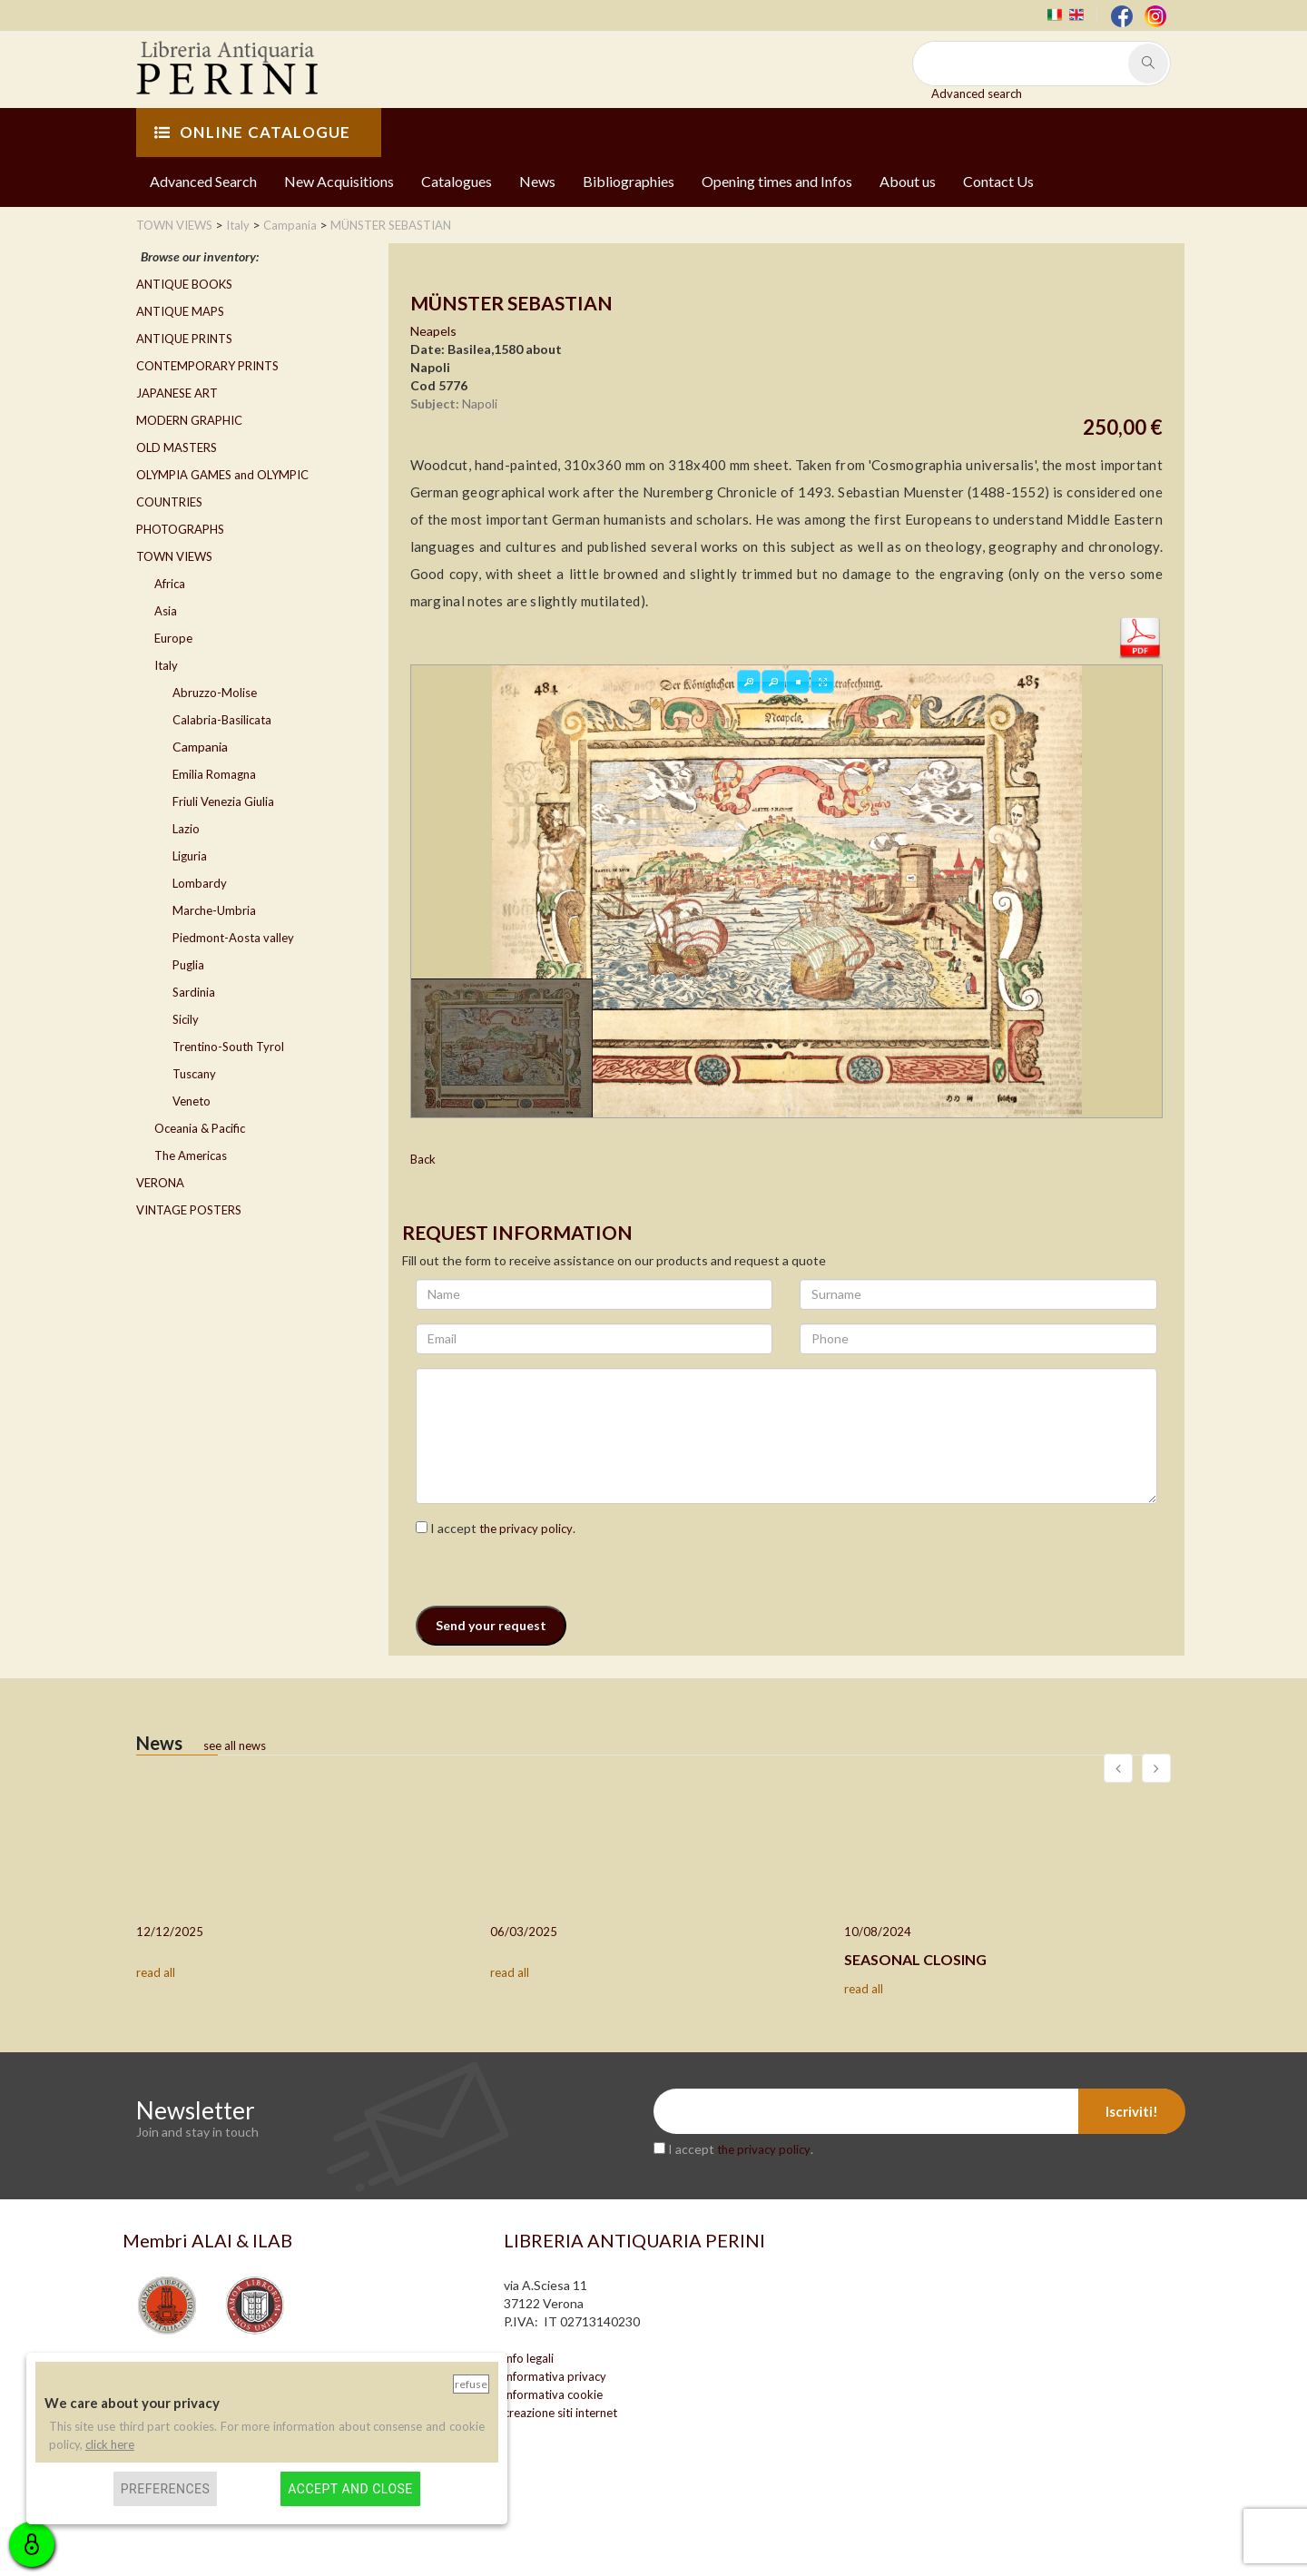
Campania (200, 746)
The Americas (190, 1155)
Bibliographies (628, 181)
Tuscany (194, 1074)
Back (423, 1159)
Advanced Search (203, 181)
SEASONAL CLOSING (915, 1959)
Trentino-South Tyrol (228, 1046)
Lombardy (199, 883)
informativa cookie (553, 2394)
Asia (165, 611)
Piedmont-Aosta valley (233, 937)
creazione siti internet (560, 2412)
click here (109, 2444)
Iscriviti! (1132, 2111)
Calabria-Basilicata (221, 720)
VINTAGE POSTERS (188, 1210)
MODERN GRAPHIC (189, 420)
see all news (234, 1745)
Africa (169, 583)
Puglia (188, 965)
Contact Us (998, 181)
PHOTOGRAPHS (180, 529)
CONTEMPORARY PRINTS (207, 366)
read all (155, 1972)
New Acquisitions (339, 181)
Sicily (185, 1019)
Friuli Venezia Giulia (223, 801)
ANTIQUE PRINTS (184, 338)
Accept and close (349, 2489)
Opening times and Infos (777, 181)
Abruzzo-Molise (214, 692)
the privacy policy (526, 1528)
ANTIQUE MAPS (180, 311)
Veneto (191, 1101)
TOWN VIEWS (174, 556)
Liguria (189, 856)
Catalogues (456, 181)
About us (908, 181)
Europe (173, 638)
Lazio (186, 828)
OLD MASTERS (176, 447)
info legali (529, 2358)
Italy (166, 665)
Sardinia (193, 992)
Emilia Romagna (214, 774)
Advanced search (976, 93)
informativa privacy (555, 2376)
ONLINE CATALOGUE (252, 132)
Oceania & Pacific (199, 1128)
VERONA (160, 1182)
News (537, 181)
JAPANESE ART (177, 393)
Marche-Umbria (214, 910)
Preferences (165, 2489)
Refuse (471, 2384)
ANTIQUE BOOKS (184, 284)
